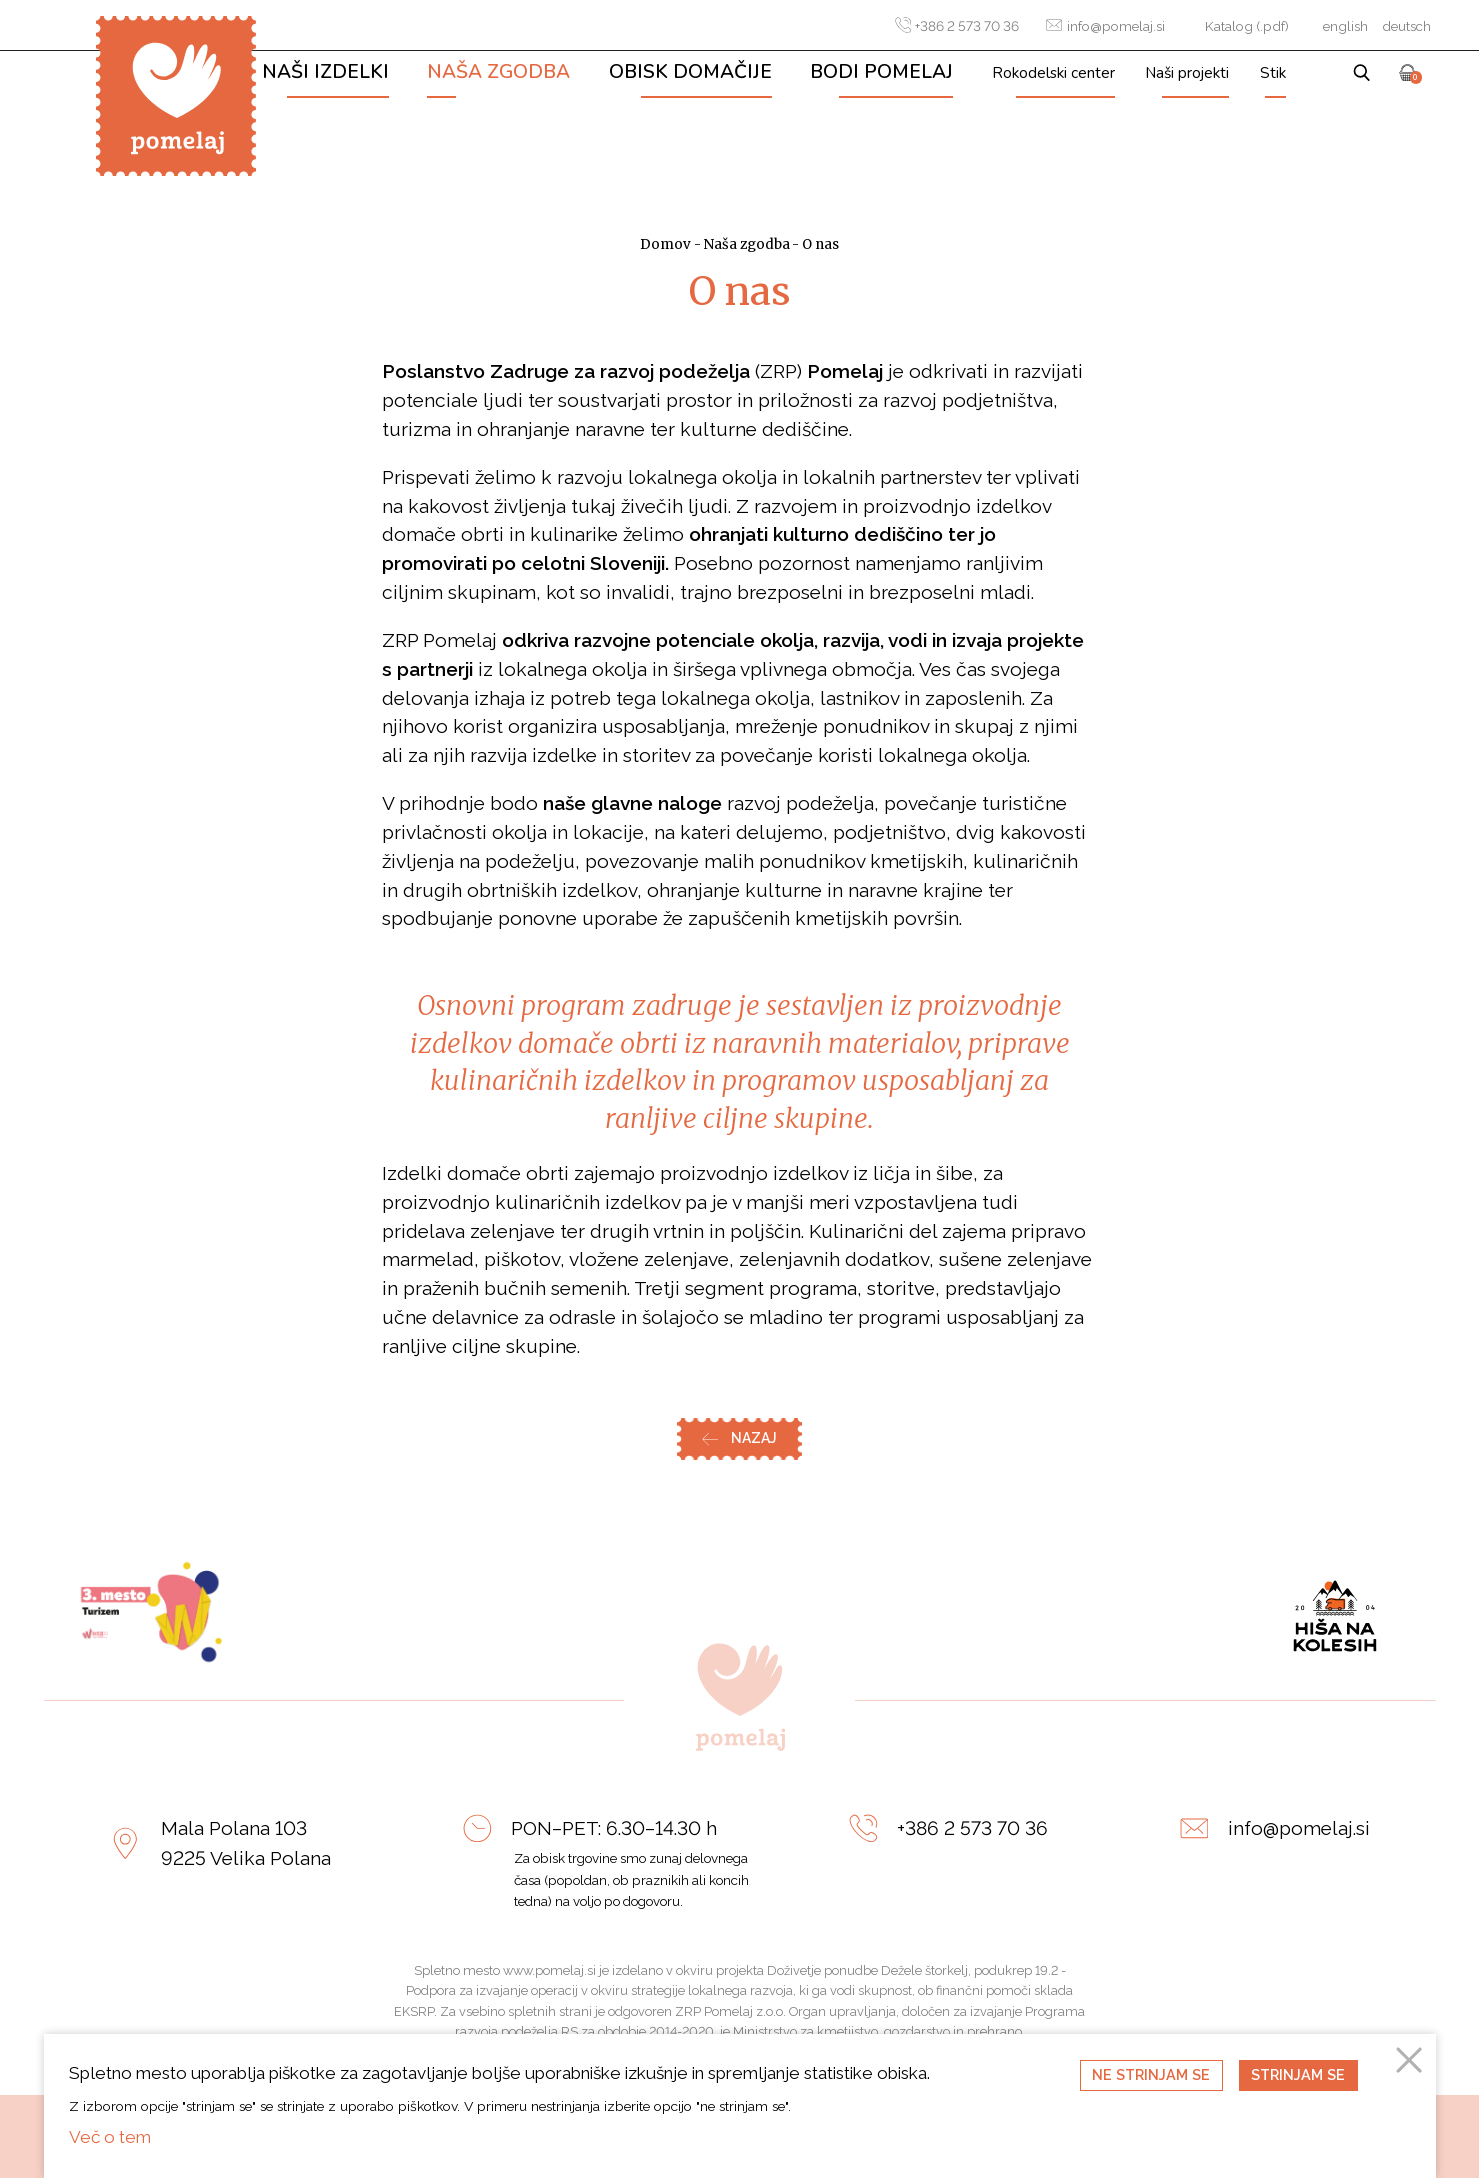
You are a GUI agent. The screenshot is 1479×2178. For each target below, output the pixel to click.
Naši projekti (1187, 72)
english (1345, 26)
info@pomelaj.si (1105, 25)
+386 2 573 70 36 (957, 25)
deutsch (1406, 26)
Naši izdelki (325, 72)
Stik (1273, 72)
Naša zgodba (498, 72)
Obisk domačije (690, 72)
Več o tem (110, 2137)
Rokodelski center (1053, 72)
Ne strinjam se (1151, 2074)
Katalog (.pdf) (1247, 26)
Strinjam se (1298, 2074)
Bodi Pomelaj (881, 72)
